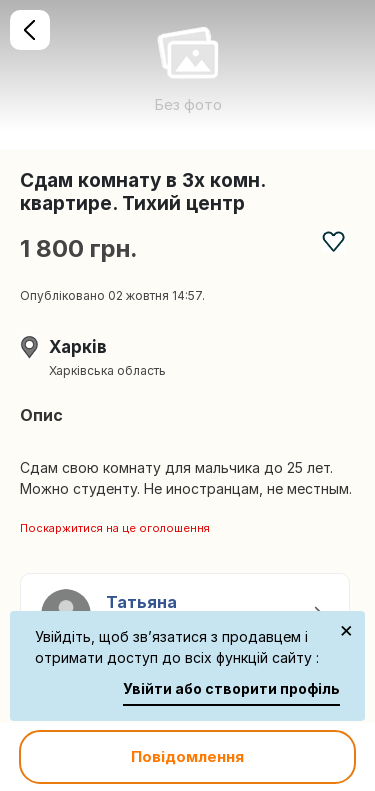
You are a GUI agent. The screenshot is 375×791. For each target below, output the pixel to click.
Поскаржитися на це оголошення (115, 528)
